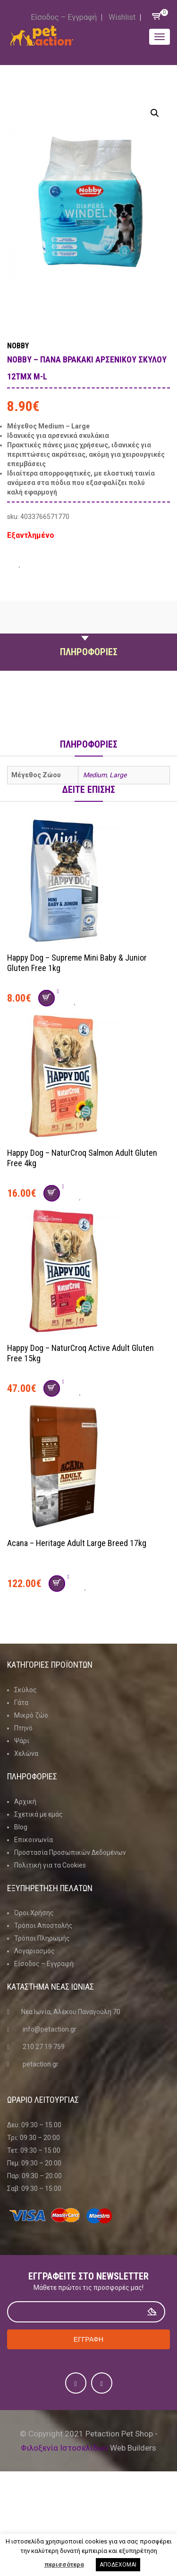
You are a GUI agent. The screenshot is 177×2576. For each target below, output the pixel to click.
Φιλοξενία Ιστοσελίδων (64, 2448)
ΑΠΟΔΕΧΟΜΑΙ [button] (118, 2564)
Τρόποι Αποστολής (43, 1925)
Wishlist (122, 17)
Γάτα (21, 1702)
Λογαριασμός (34, 1951)
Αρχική (25, 1801)
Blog (20, 1827)
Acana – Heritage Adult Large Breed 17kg (76, 1543)
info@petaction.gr (49, 2029)
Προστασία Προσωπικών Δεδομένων (70, 1852)
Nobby (18, 345)
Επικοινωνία (33, 1840)
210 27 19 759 (44, 2046)
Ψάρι (21, 1741)
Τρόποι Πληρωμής (42, 1938)
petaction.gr (41, 2064)
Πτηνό (23, 1728)
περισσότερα (64, 2564)
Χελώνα (26, 1753)
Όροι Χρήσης (34, 1913)
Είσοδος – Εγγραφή (64, 17)
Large (118, 775)
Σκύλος (25, 1690)
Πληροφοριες (89, 652)
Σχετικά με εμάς (38, 1814)
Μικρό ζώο (31, 1715)
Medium (95, 775)
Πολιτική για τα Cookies (50, 1865)
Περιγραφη (88, 629)
